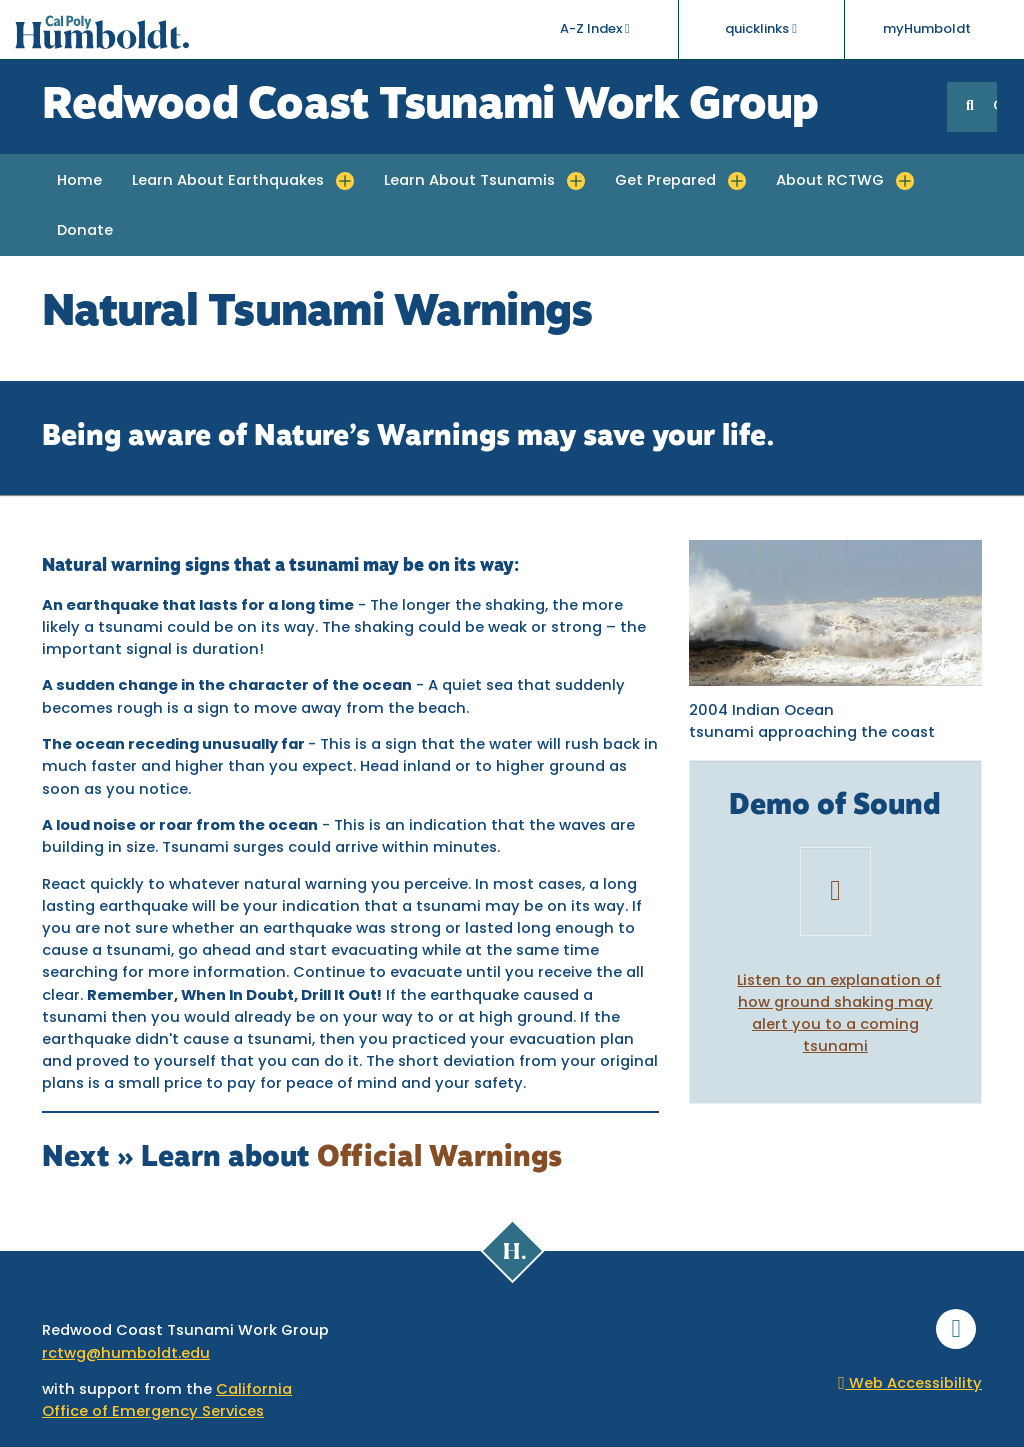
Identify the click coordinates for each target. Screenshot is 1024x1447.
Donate (85, 231)
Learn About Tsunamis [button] (469, 181)
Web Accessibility (910, 1384)
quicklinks (761, 29)
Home (79, 181)
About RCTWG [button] (830, 181)
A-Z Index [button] (595, 29)
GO (995, 106)
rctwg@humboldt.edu (126, 1354)
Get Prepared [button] (665, 181)
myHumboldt (927, 29)
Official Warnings (439, 1159)
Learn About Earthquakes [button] (228, 181)
